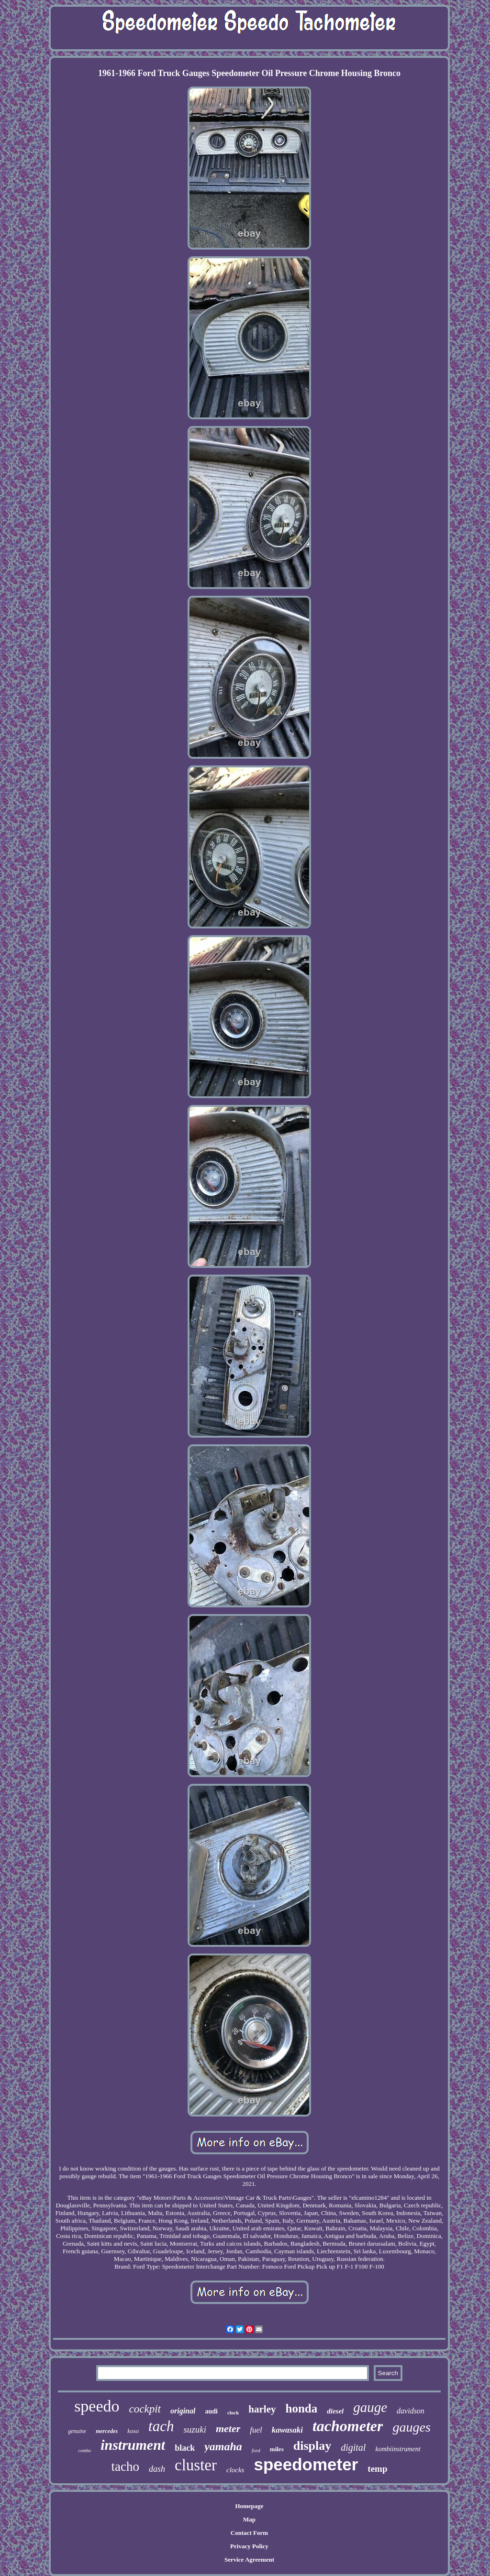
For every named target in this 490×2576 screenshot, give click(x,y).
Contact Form (249, 2532)
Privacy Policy (249, 2546)
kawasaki (287, 2429)
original (182, 2411)
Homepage (249, 2506)
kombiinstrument (397, 2449)
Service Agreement (249, 2559)
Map (249, 2519)
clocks (235, 2470)
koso (133, 2430)
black (185, 2448)
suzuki (194, 2429)
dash (157, 2469)
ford (256, 2450)
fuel (256, 2429)
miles (277, 2449)
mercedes (107, 2431)
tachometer (347, 2425)
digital (353, 2447)
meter (228, 2428)
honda (302, 2408)
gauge (370, 2407)
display (312, 2446)
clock (233, 2412)
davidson (410, 2411)
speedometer (306, 2464)
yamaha (223, 2446)
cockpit (145, 2409)
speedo (96, 2406)
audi (211, 2411)
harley (262, 2409)
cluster (196, 2465)
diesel (335, 2411)
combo (84, 2450)
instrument (132, 2445)
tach (161, 2426)
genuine (77, 2431)
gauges (411, 2427)
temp (377, 2469)
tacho (125, 2466)
